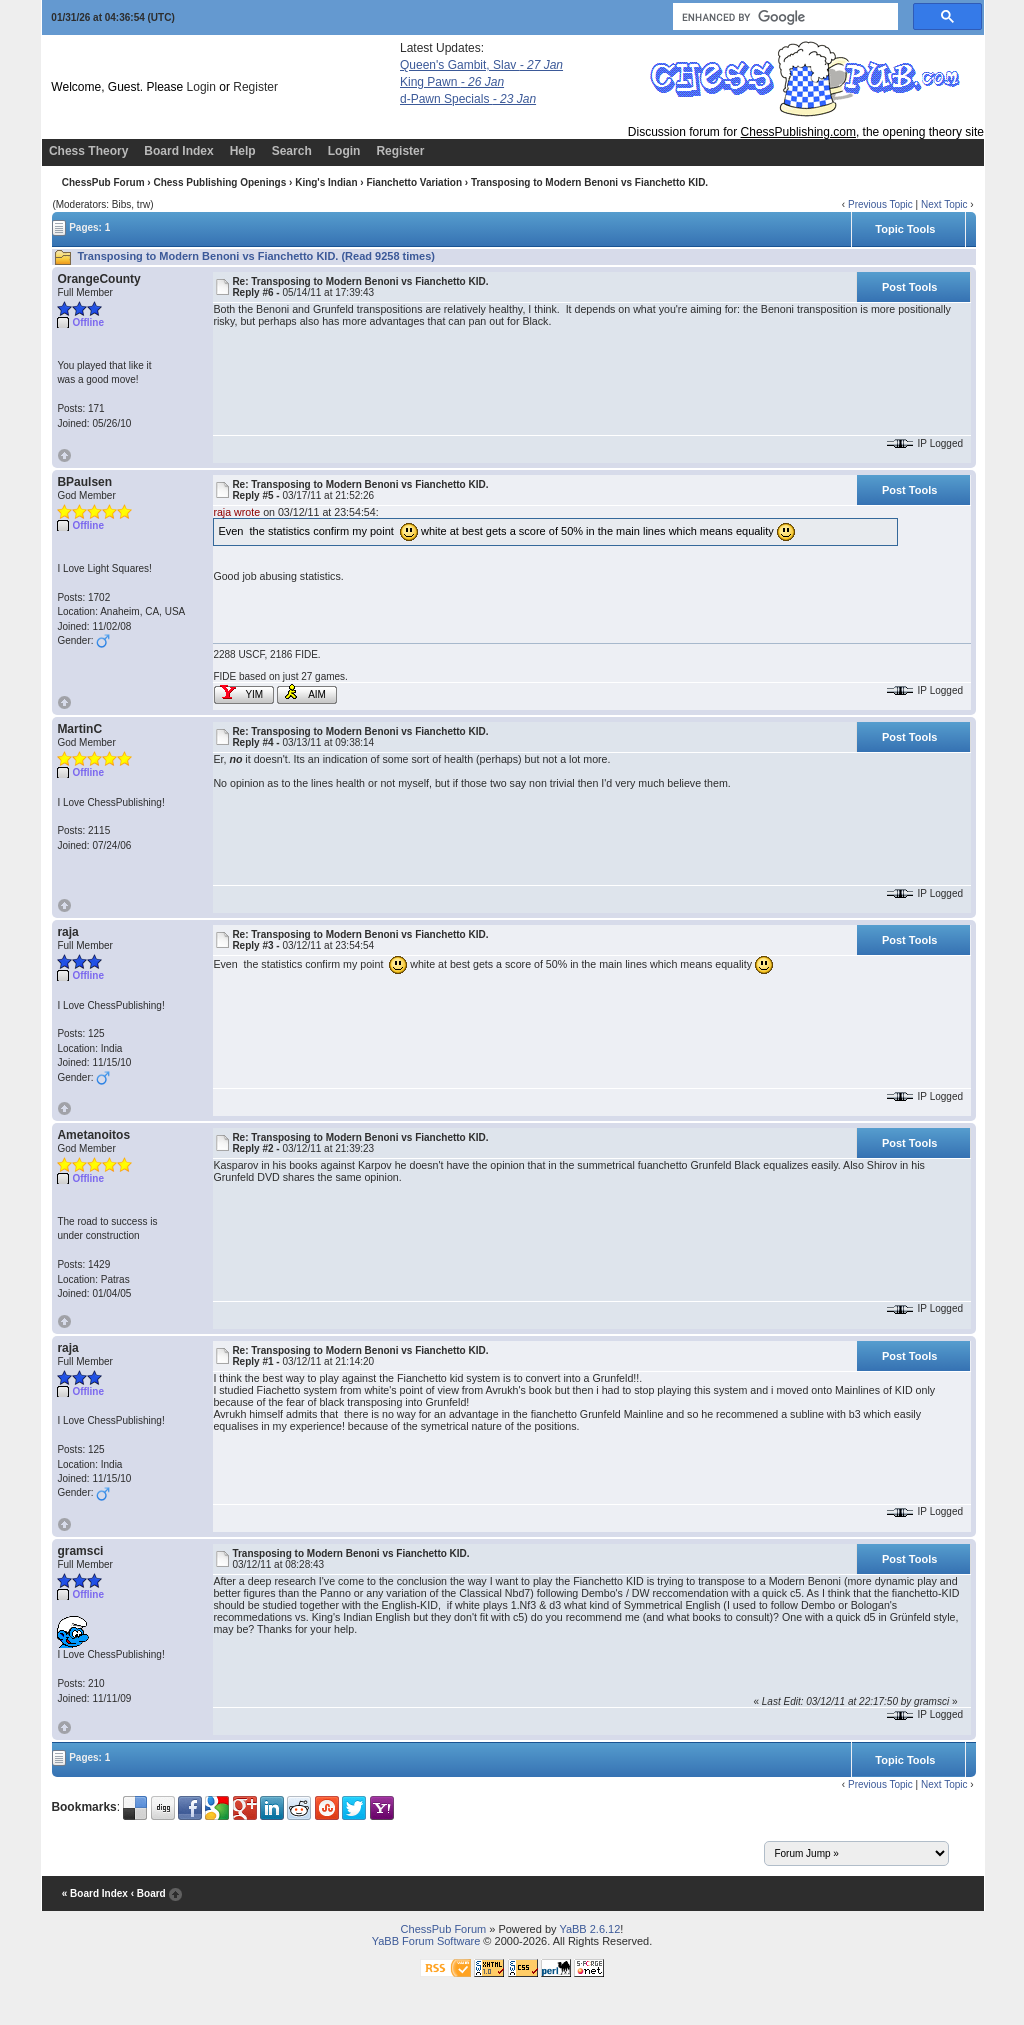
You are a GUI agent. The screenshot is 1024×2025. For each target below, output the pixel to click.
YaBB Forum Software (426, 1941)
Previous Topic (880, 204)
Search (292, 151)
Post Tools (909, 287)
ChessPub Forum (103, 182)
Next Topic (944, 204)
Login (201, 87)
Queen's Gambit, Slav (481, 65)
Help (243, 151)
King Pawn (452, 82)
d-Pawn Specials (468, 99)
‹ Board (148, 1893)
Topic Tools (905, 229)
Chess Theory (88, 151)
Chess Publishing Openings (219, 182)
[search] (783, 17)
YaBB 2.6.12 (589, 1929)
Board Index (178, 151)
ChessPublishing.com (798, 132)
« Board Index (95, 1893)
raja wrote (236, 512)
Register (255, 87)
